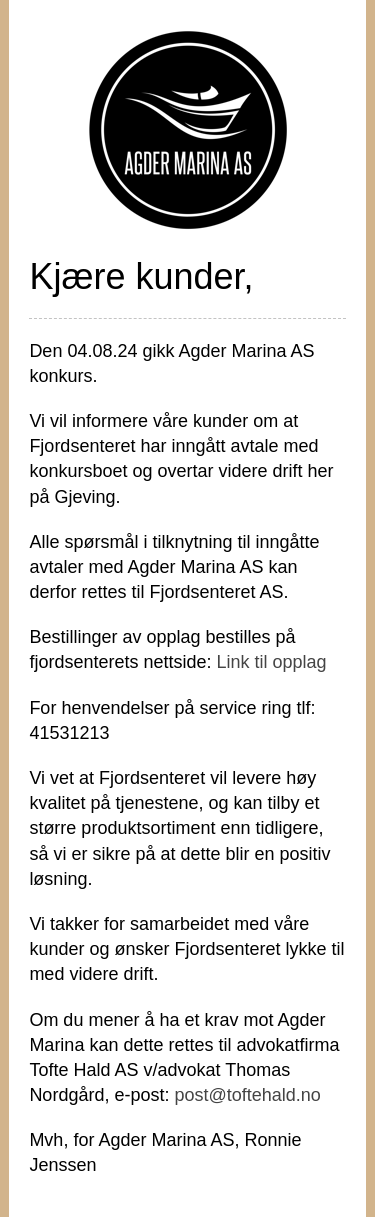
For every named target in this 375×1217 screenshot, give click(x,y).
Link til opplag (271, 662)
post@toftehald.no (247, 1095)
